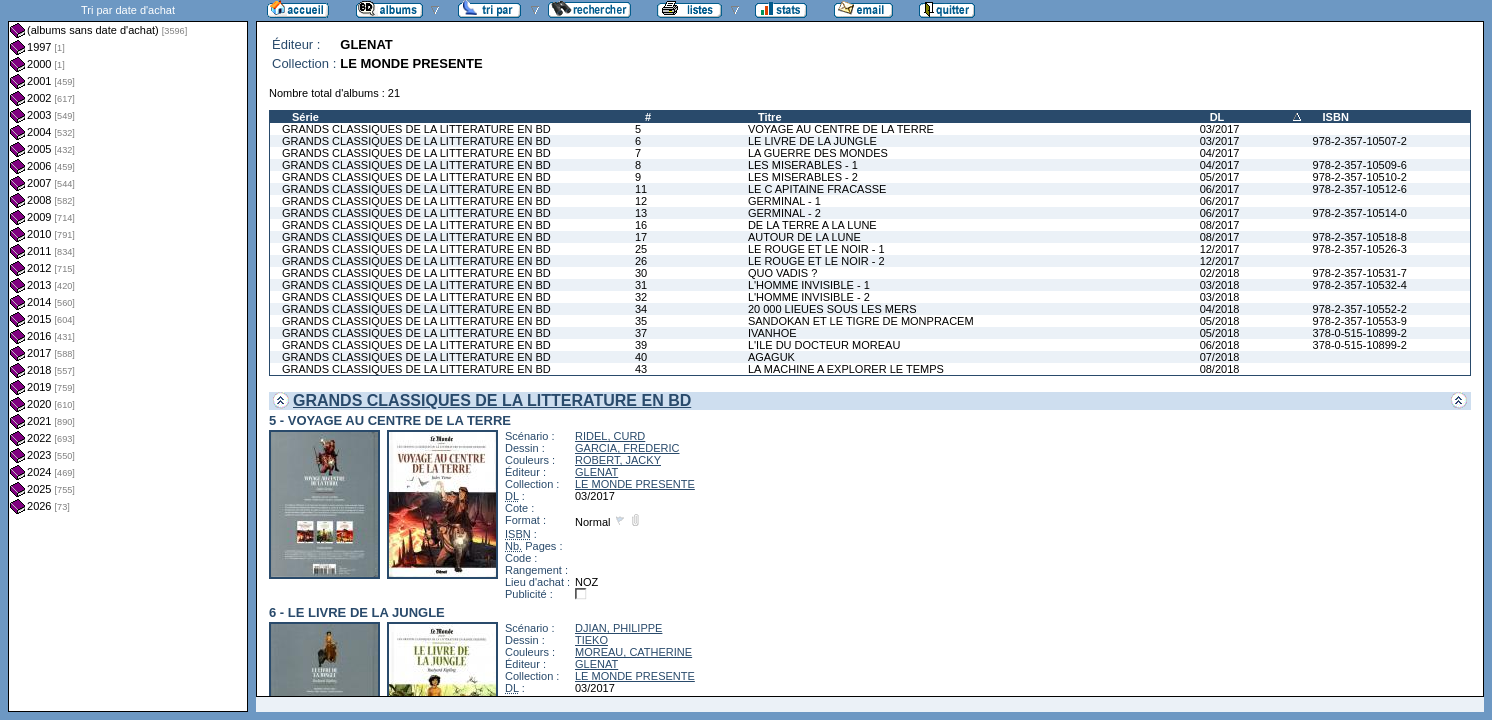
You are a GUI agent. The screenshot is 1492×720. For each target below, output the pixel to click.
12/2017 (1220, 249)
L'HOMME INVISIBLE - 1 (809, 285)
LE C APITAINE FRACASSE (817, 189)
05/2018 (1220, 321)
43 (641, 369)
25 (641, 249)
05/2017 (1220, 177)
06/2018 (1220, 345)
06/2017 (1220, 189)
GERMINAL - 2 (784, 213)
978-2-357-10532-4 (1360, 285)
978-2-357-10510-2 (1360, 177)
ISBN (1336, 117)
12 (641, 201)
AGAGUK (771, 357)
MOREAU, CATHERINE (633, 652)
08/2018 (1220, 369)
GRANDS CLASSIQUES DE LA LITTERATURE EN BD (416, 129)
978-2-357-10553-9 (1360, 321)
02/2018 (1220, 273)
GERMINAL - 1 (784, 201)
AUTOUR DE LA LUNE (804, 237)
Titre (770, 117)
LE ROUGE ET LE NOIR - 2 (816, 261)
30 (641, 273)
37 (641, 333)
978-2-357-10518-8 (1360, 237)
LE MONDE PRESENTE (635, 484)
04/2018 (1220, 309)
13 (641, 213)
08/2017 (1220, 225)
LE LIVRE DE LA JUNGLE (812, 141)
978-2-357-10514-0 (1360, 213)
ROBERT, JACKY (618, 460)
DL (1217, 117)
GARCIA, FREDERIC (627, 448)
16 (641, 225)
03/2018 (1220, 285)
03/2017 (1220, 129)
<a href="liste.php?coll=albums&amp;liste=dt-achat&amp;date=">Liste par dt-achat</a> (128, 356)
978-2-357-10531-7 (1360, 273)
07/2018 (1220, 357)
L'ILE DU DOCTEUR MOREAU (824, 345)
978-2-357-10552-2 (1360, 309)
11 (641, 189)
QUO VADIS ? (782, 273)
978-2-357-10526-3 (1360, 249)
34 (641, 309)
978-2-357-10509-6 (1360, 165)
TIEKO (591, 640)
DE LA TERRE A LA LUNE (812, 225)
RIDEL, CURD (610, 436)
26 (641, 261)
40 (641, 357)
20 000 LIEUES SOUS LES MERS (832, 309)
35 (641, 321)
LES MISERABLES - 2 (803, 177)
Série (305, 117)
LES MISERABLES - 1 (803, 165)
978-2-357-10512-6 (1360, 189)
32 (641, 297)
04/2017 (1220, 153)
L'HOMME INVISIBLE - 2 (809, 297)
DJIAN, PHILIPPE (618, 628)
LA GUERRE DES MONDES (818, 153)
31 (641, 285)
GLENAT (596, 472)
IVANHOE (772, 333)
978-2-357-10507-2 (1360, 141)
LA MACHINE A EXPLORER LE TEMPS (846, 369)
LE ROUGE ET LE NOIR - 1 (816, 249)
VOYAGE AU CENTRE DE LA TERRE (841, 129)
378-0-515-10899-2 (1360, 333)
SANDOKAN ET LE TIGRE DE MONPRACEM (861, 321)
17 (641, 237)
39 (641, 345)
